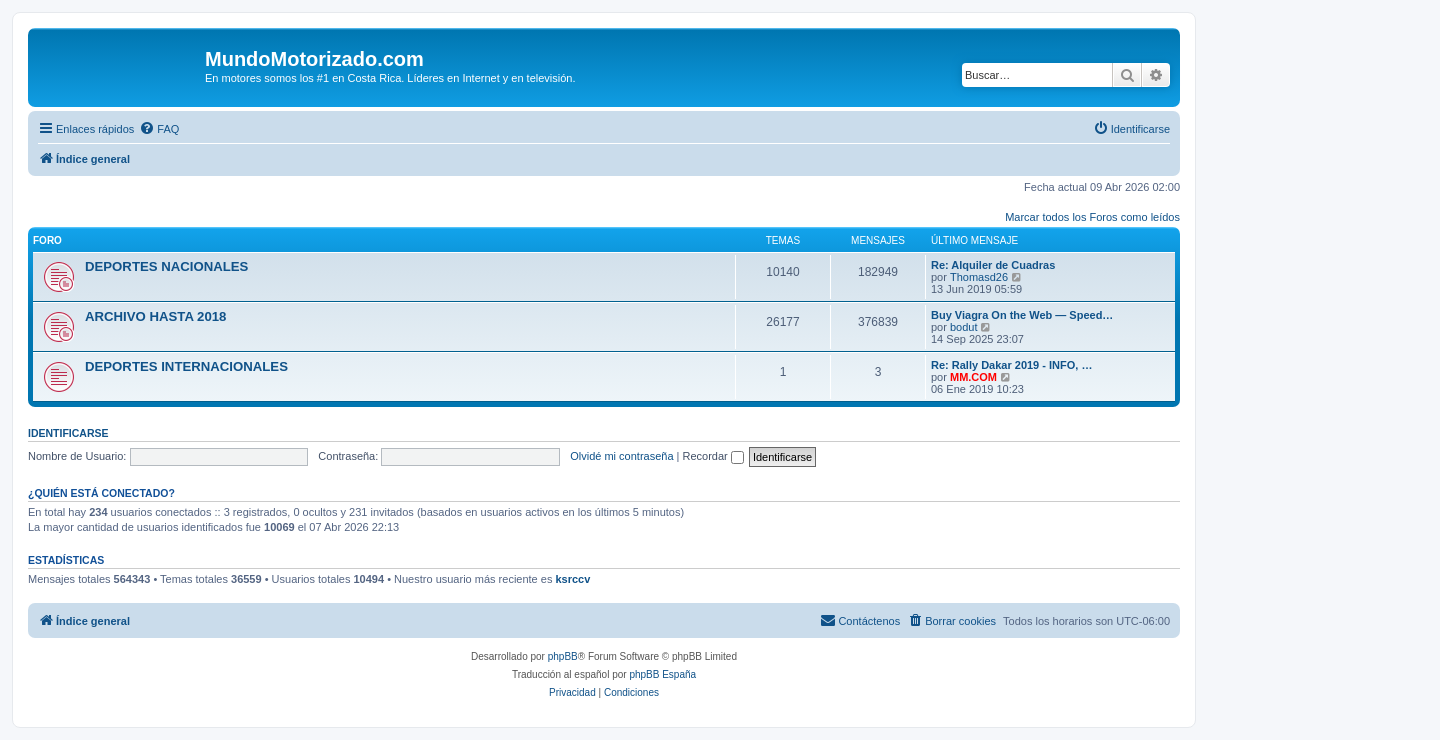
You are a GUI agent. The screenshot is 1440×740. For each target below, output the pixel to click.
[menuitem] (159, 129)
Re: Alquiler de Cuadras (993, 265)
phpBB (563, 656)
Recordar (713, 456)
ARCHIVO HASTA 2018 (155, 316)
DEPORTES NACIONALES (166, 266)
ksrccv (572, 579)
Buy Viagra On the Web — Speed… (1022, 315)
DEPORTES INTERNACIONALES (186, 366)
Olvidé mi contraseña (621, 456)
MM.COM (973, 377)
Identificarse (68, 433)
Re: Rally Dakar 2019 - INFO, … (1011, 365)
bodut (964, 327)
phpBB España (662, 674)
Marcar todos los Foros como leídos (1092, 217)
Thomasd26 (979, 277)
